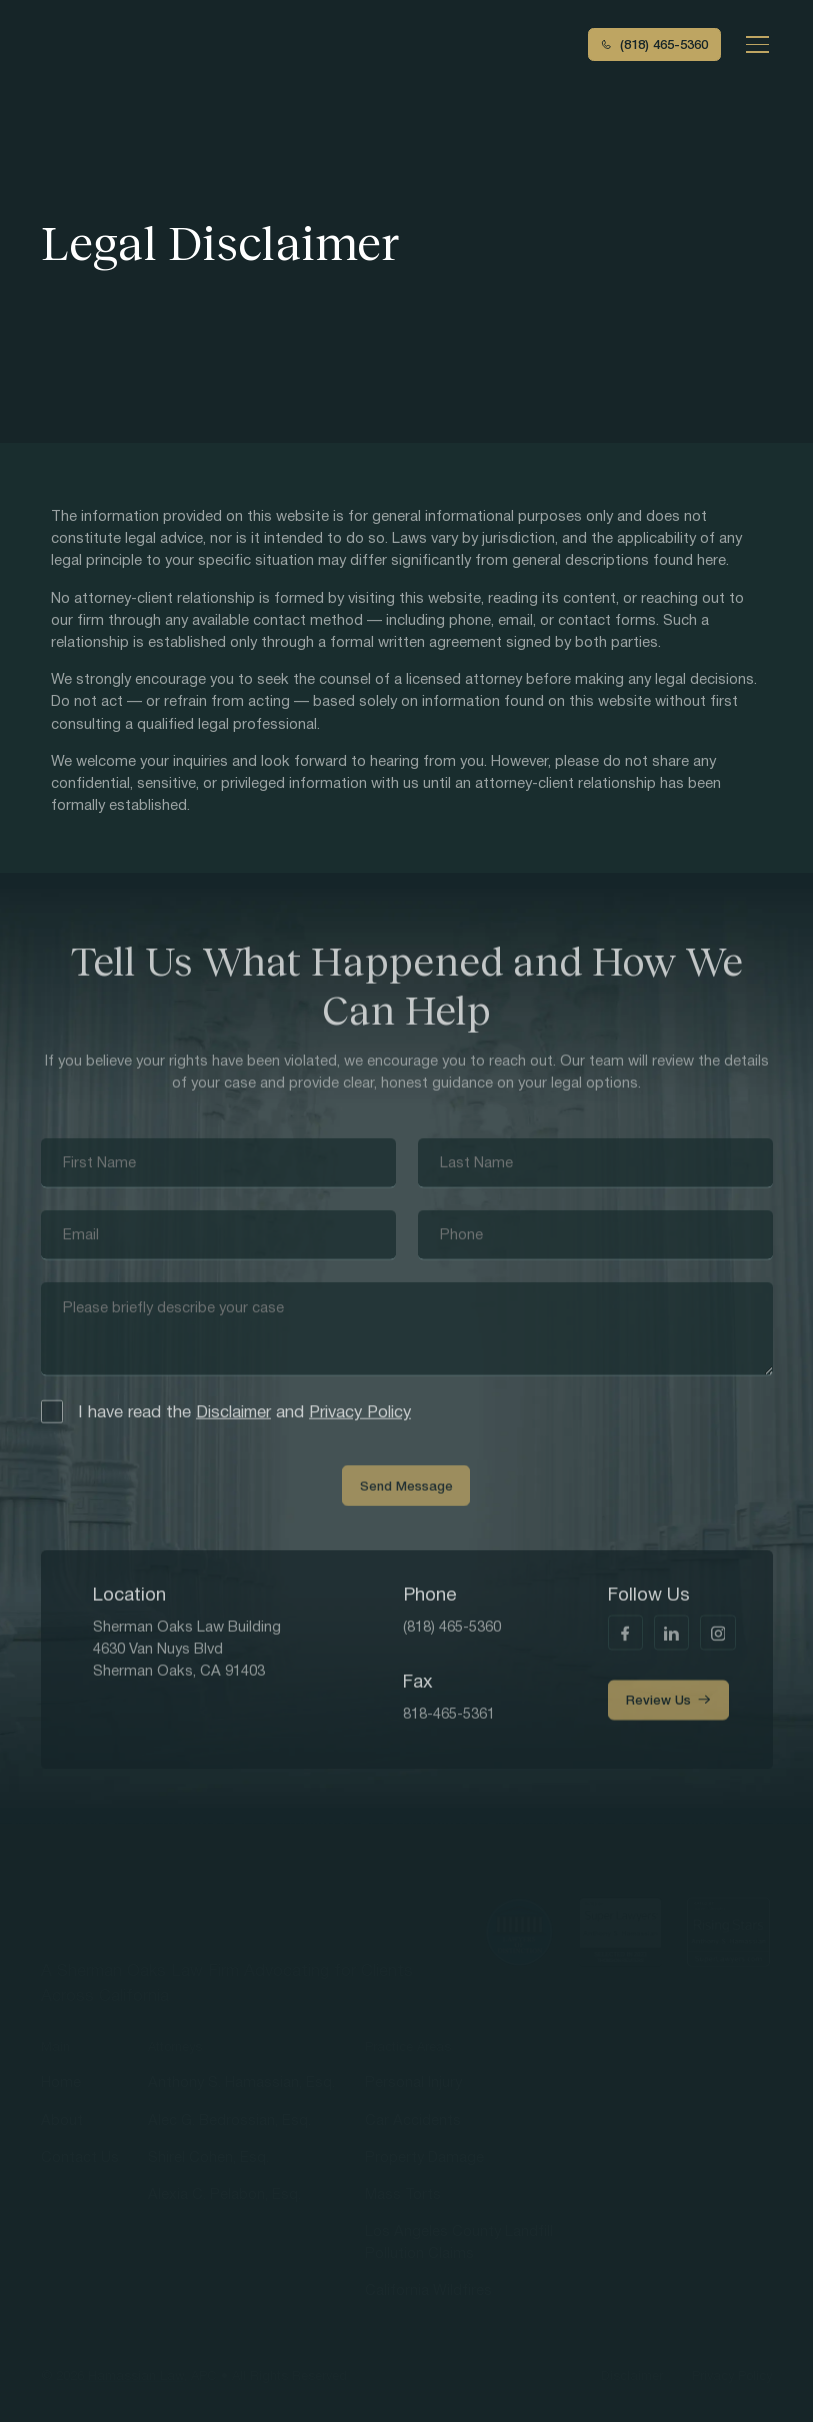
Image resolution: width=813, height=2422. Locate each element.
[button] (753, 44)
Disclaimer (233, 1414)
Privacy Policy (360, 1414)
